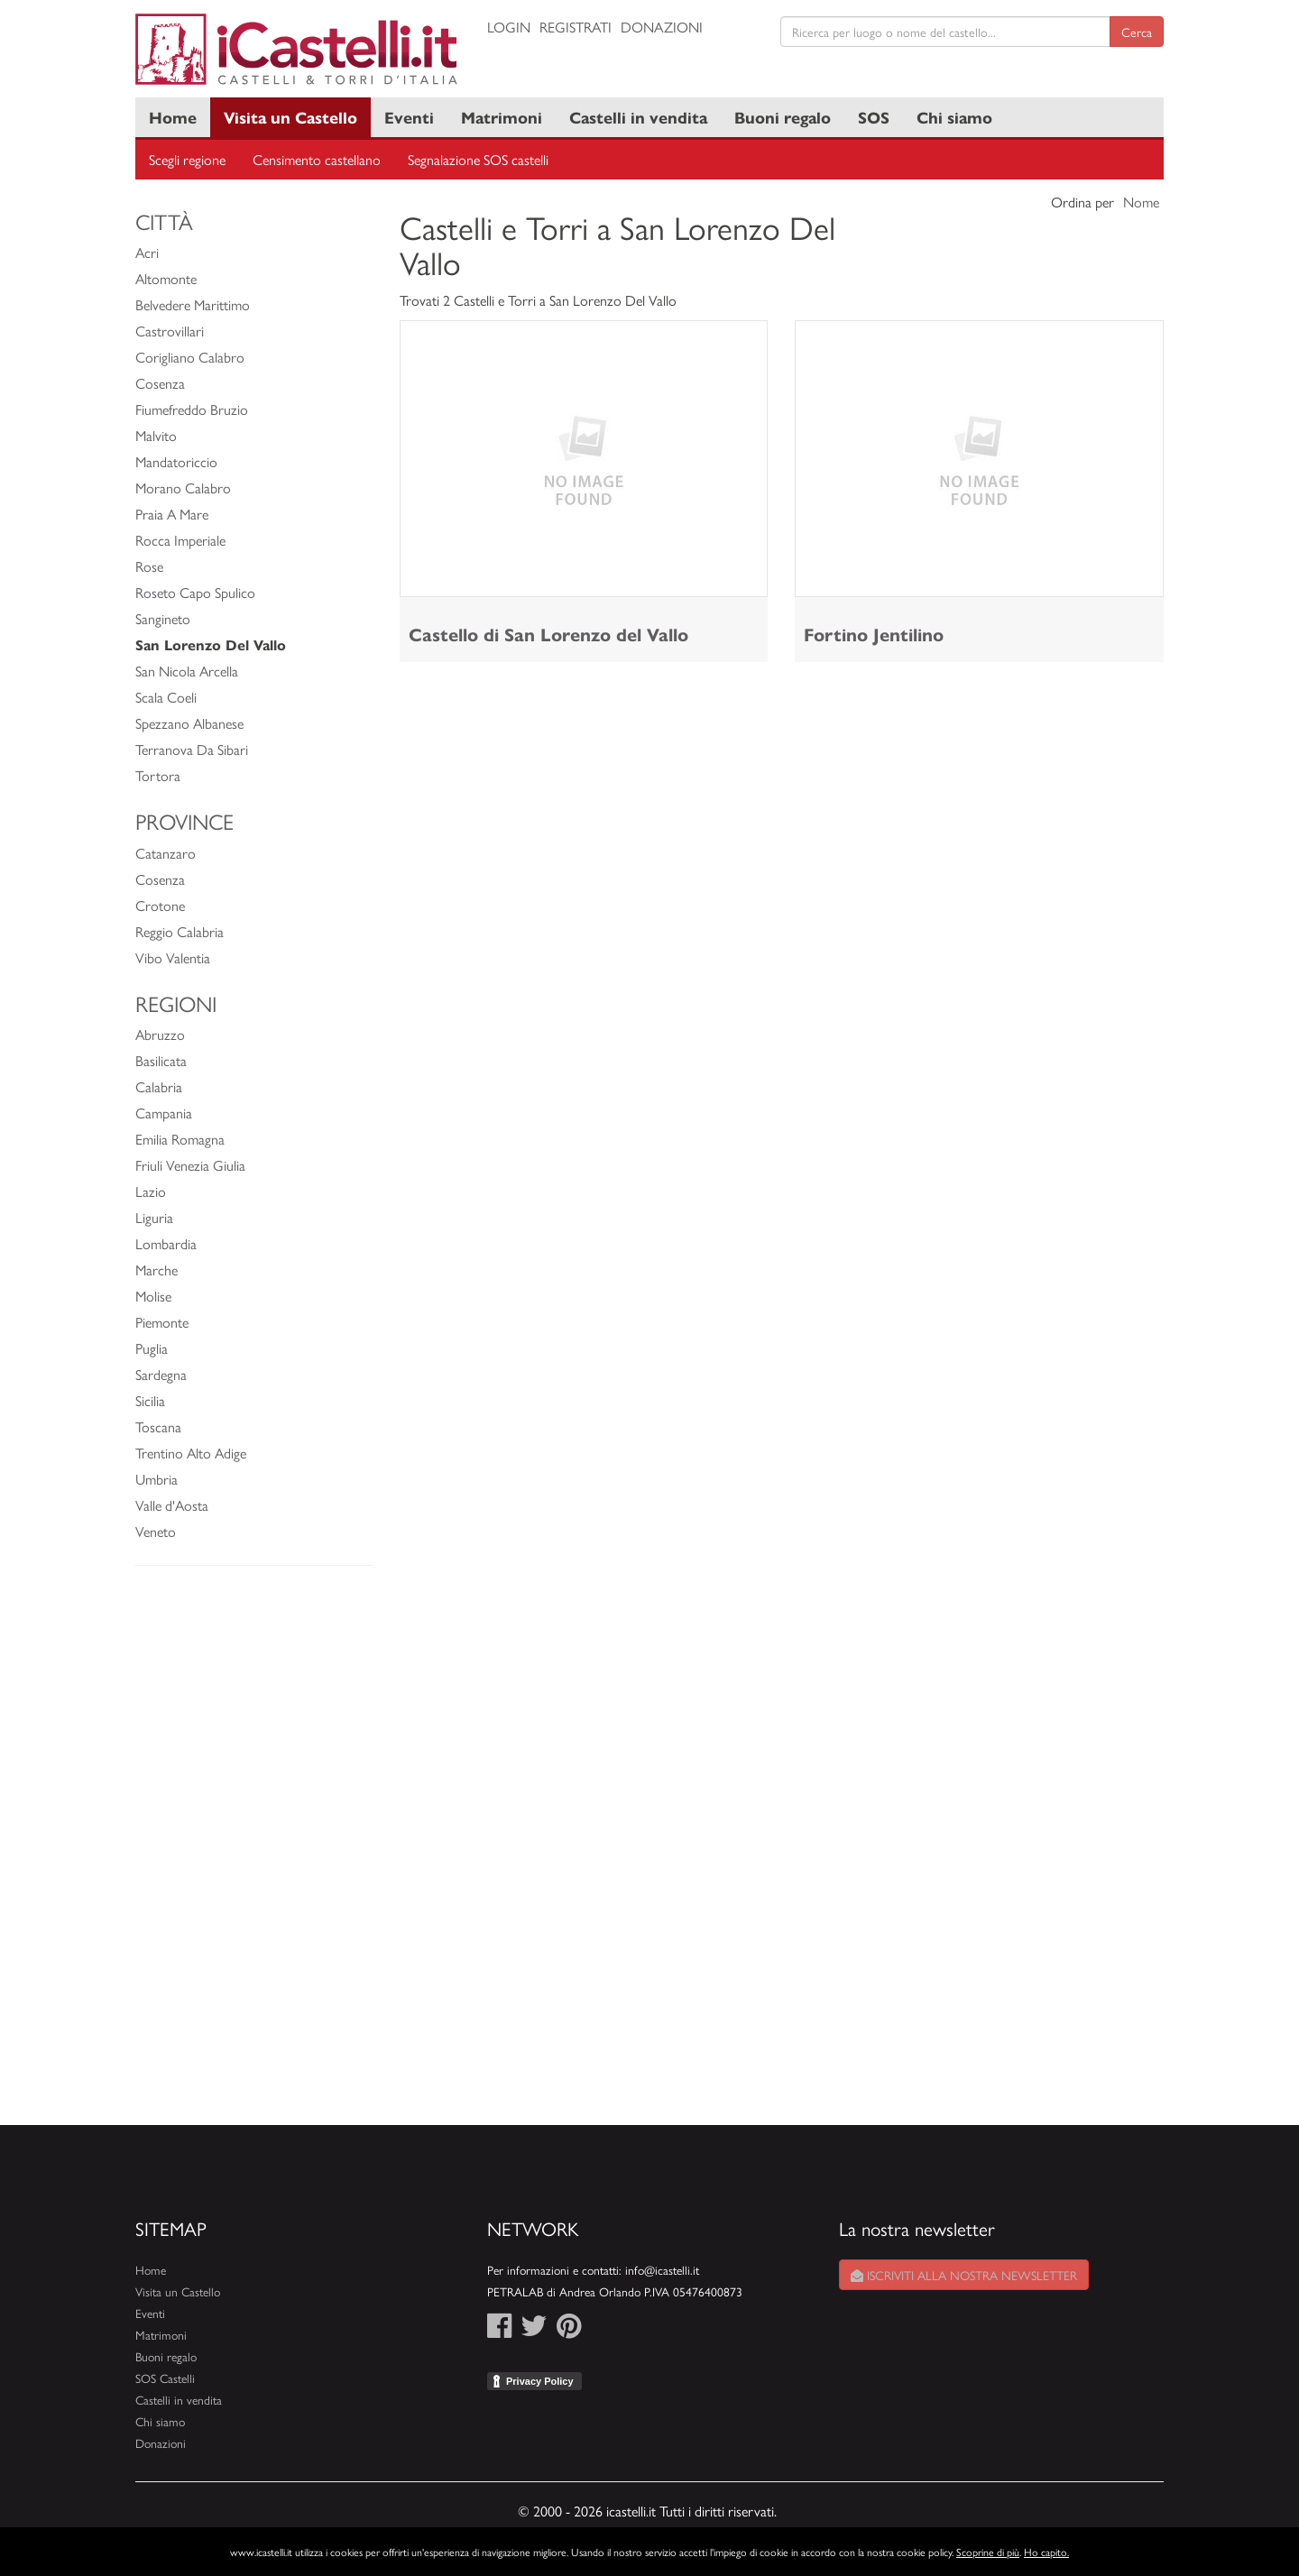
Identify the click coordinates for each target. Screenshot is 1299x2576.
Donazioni (662, 26)
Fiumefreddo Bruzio (191, 409)
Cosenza (160, 383)
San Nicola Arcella (186, 670)
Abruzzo (160, 1034)
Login (508, 26)
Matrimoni (501, 117)
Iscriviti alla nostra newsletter (964, 2275)
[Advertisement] (254, 1854)
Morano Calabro (183, 487)
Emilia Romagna (180, 1138)
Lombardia (166, 1243)
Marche (156, 1269)
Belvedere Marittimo (192, 304)
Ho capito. (1046, 2552)
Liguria (154, 1217)
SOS (873, 117)
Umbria (156, 1478)
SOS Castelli (165, 2378)
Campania (163, 1112)
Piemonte (162, 1321)
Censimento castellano (317, 159)
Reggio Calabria (179, 931)
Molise (153, 1295)
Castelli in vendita (638, 117)
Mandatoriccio (176, 461)
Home (173, 117)
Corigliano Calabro (189, 356)
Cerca (1136, 32)
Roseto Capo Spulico (195, 592)
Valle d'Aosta (171, 1505)
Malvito (156, 435)
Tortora (157, 775)
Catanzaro (165, 852)
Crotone (160, 905)
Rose (149, 566)
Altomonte (166, 278)
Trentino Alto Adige (190, 1452)
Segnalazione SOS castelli (478, 159)
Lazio (150, 1191)
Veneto (155, 1531)
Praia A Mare (171, 513)
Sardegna (161, 1374)
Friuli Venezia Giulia (190, 1165)
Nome (1141, 201)
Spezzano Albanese (189, 723)
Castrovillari (169, 330)
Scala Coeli (166, 696)
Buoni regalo (782, 117)
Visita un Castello (290, 117)
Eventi (409, 117)
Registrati (575, 26)
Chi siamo (954, 117)
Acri (147, 252)
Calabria (158, 1086)
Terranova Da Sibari (191, 749)
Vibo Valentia (172, 957)
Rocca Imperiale (180, 539)
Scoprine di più (987, 2552)
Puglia (151, 1348)
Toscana (158, 1426)
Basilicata (161, 1060)
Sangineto (162, 618)
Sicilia (150, 1400)
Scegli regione (187, 159)
